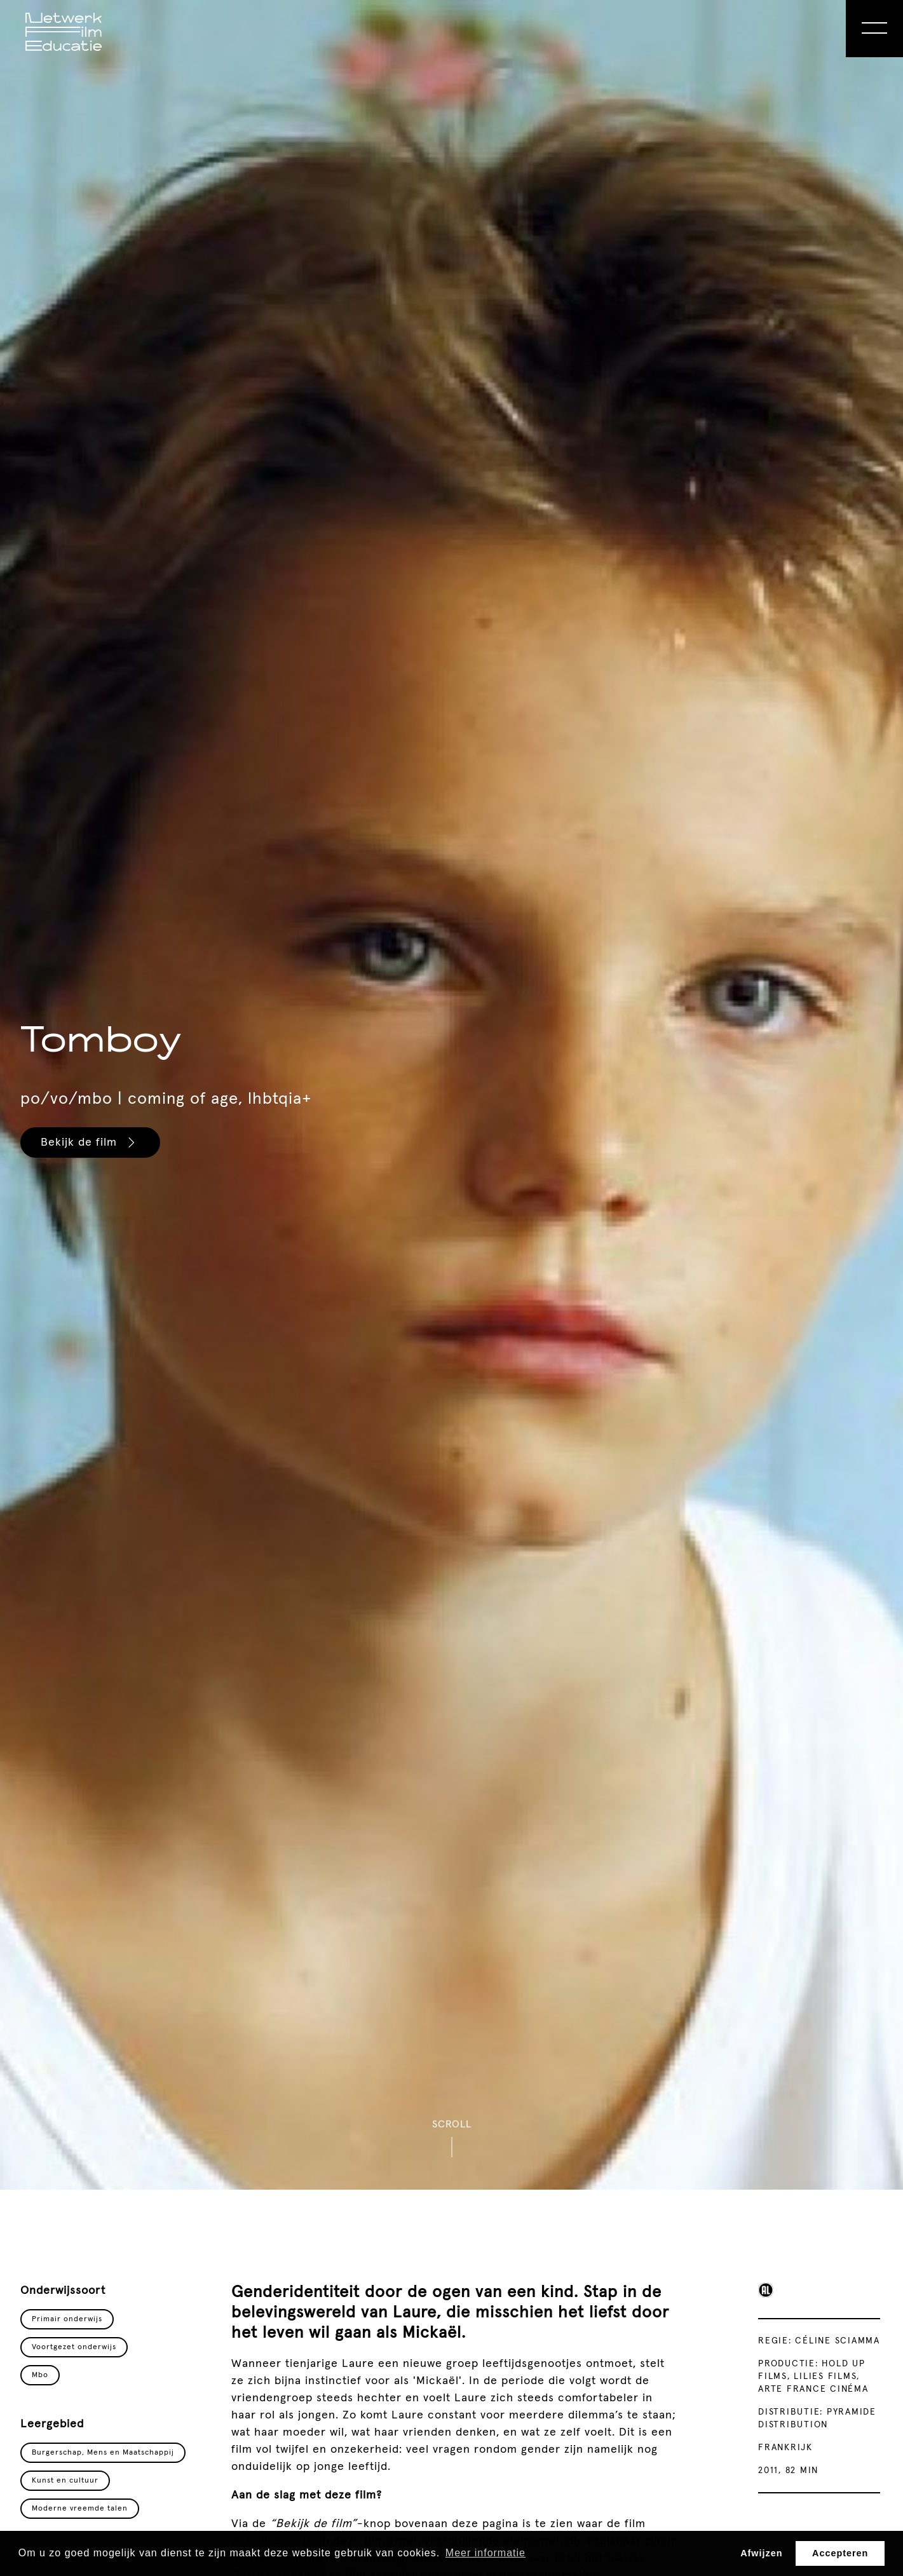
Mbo (40, 2375)
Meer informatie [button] (485, 2552)
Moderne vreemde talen (80, 2508)
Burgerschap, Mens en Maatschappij (103, 2453)
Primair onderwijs (67, 2319)
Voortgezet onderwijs (74, 2347)
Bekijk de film (90, 1142)
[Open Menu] (874, 28)
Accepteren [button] (840, 2553)
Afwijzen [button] (761, 2553)
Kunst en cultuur (65, 2480)
